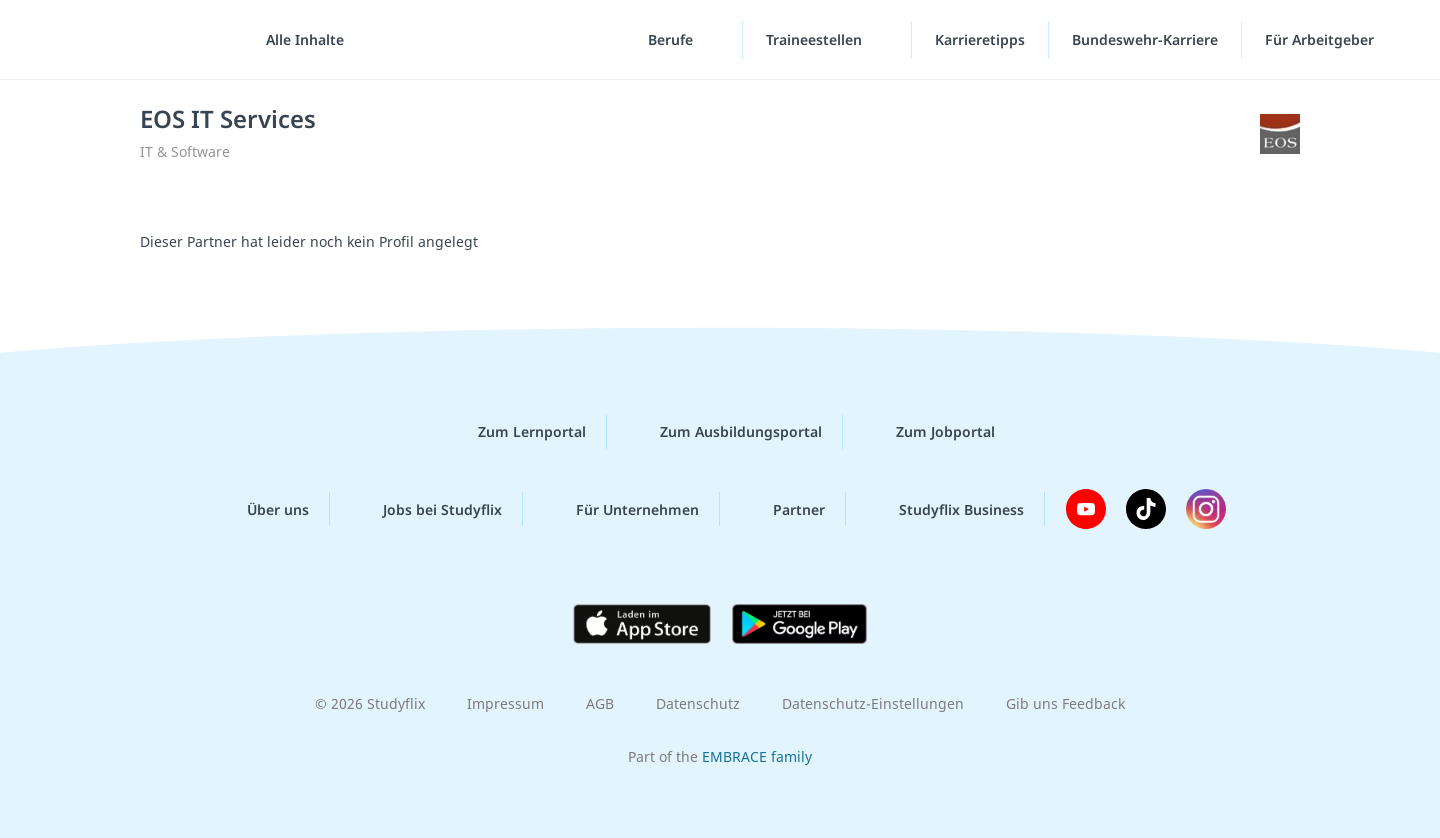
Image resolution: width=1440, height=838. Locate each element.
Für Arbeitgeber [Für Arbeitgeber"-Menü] (1321, 39)
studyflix (133, 39)
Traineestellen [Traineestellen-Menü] (816, 39)
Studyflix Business (945, 509)
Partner (783, 509)
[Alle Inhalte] (298, 40)
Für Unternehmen (621, 509)
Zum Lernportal (516, 432)
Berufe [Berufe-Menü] (672, 39)
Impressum (505, 703)
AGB (600, 703)
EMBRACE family (757, 756)
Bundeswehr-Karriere (1145, 39)
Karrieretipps (980, 39)
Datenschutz (698, 703)
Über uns (262, 509)
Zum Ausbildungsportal (725, 432)
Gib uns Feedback (1065, 703)
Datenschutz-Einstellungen (873, 703)
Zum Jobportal (929, 432)
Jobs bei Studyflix (426, 509)
